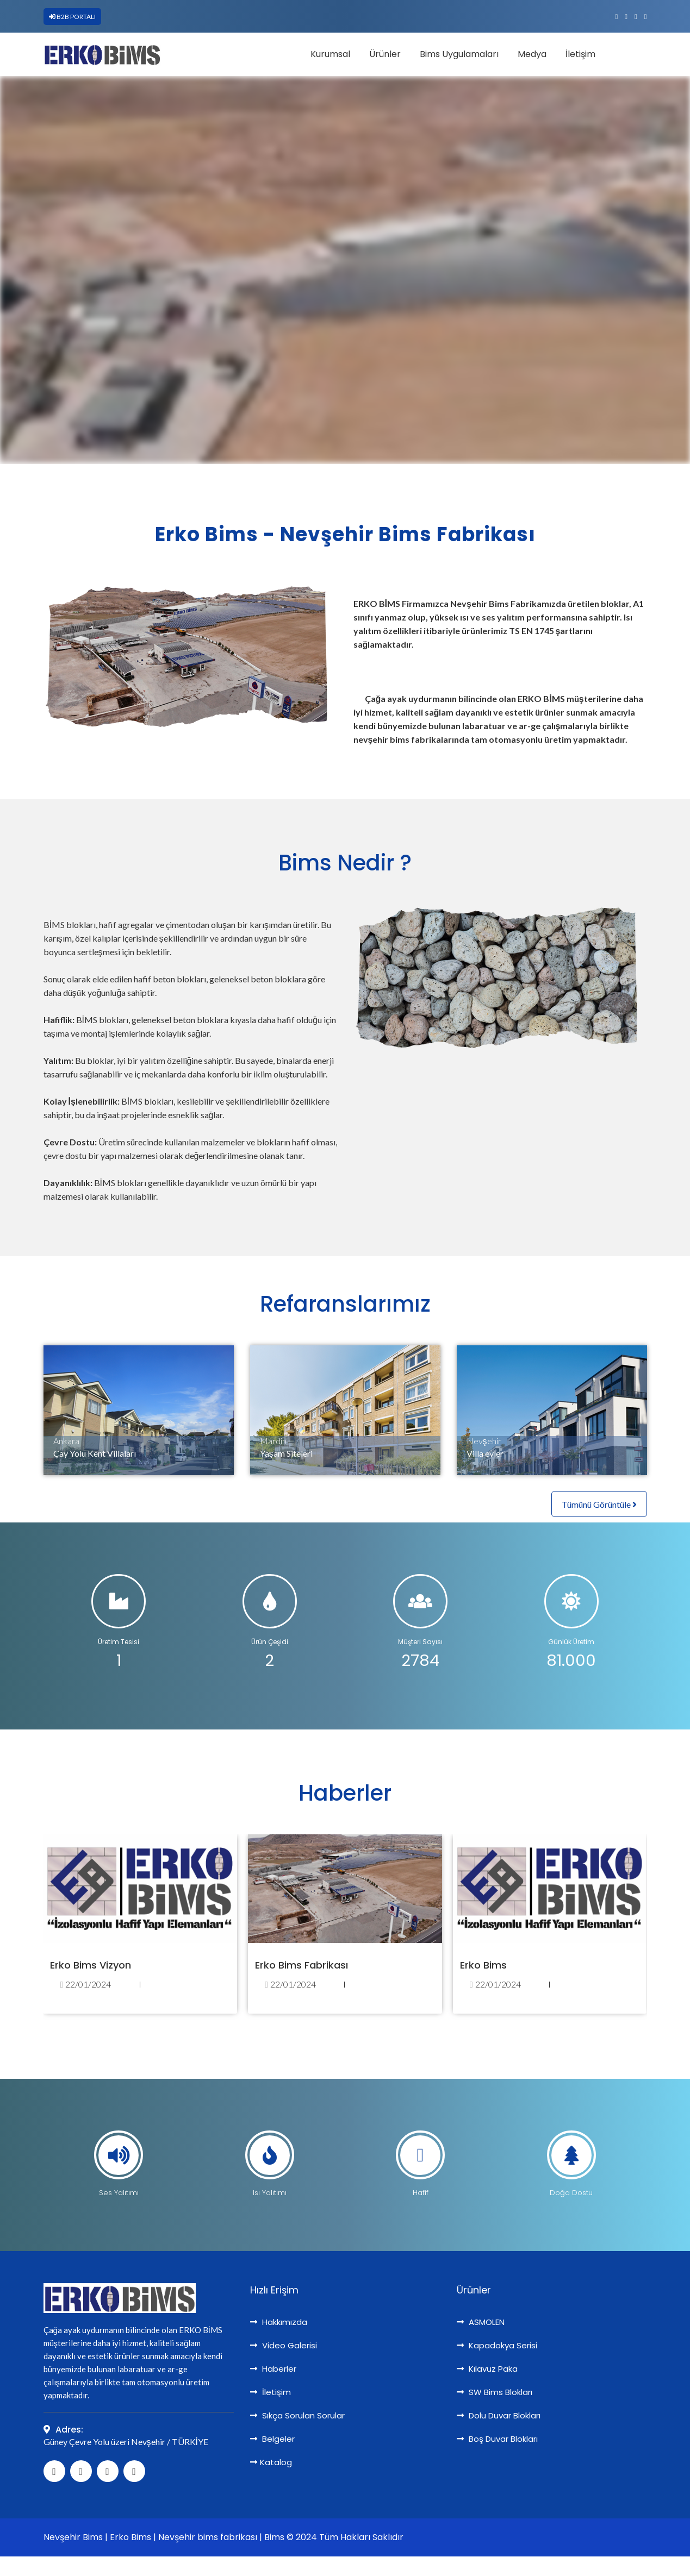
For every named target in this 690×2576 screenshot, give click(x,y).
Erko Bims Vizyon (90, 1965)
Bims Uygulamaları (459, 54)
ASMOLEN (481, 2322)
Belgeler (272, 2439)
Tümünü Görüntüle (599, 1504)
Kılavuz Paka (487, 2368)
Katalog (271, 2462)
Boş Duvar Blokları (497, 2439)
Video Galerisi (283, 2345)
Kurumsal (330, 54)
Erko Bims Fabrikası (301, 1965)
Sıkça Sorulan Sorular (297, 2415)
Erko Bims (483, 1965)
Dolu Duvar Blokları (498, 2415)
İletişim (580, 54)
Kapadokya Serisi (497, 2345)
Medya (532, 54)
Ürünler (385, 54)
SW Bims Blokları (494, 2392)
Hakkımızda (278, 2322)
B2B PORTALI (72, 16)
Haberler (273, 2368)
